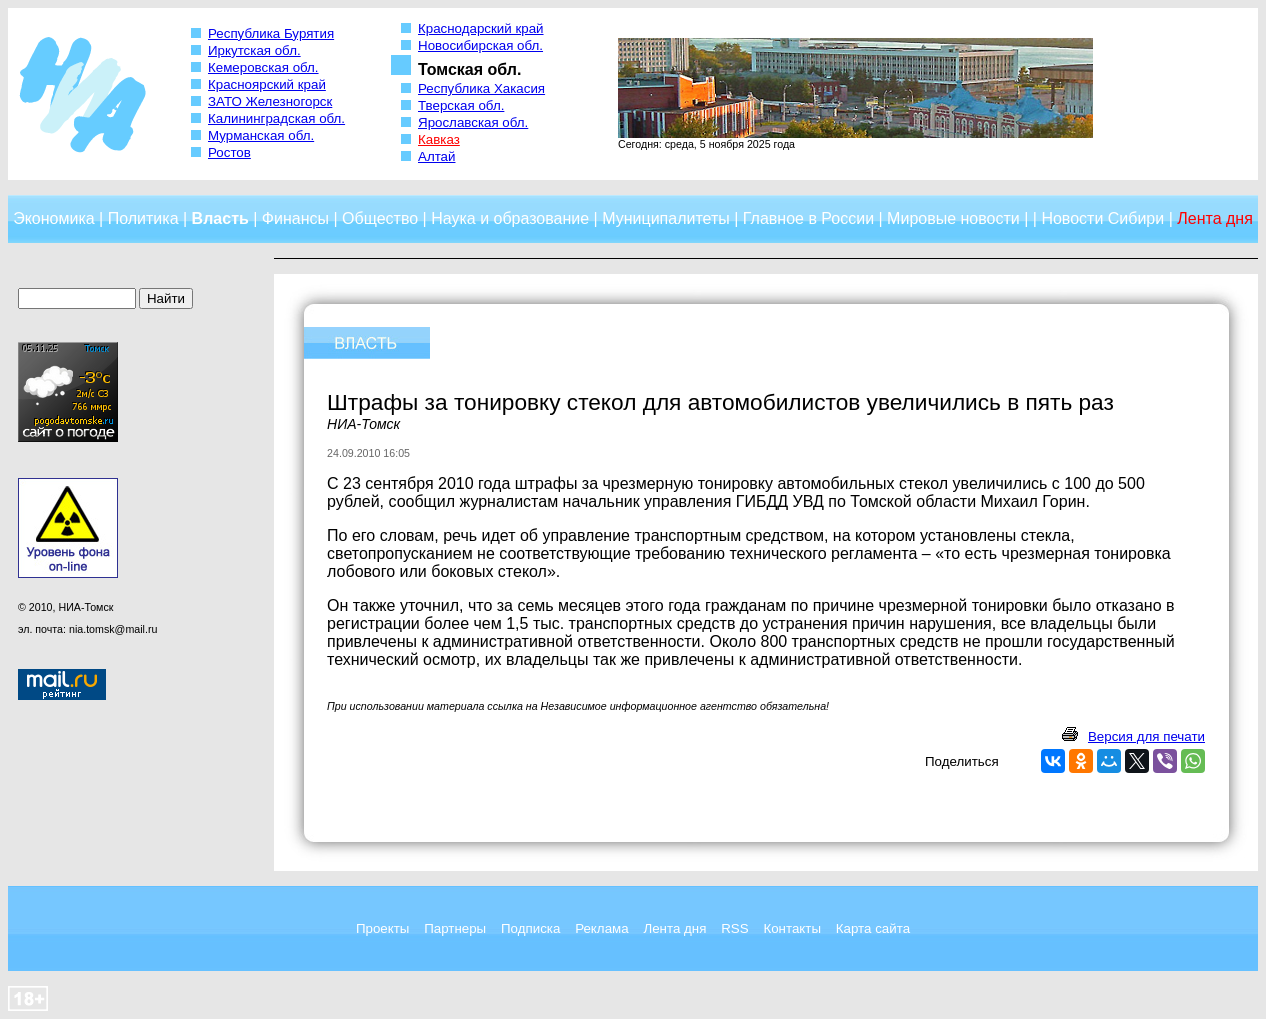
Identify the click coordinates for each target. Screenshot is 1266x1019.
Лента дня (674, 928)
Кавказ (439, 139)
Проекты (382, 928)
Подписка (530, 928)
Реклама (601, 928)
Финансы (295, 218)
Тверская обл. (461, 105)
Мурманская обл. (261, 135)
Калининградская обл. (276, 118)
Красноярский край (267, 84)
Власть (220, 218)
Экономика (54, 218)
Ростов (229, 152)
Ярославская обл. (473, 122)
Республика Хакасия (481, 88)
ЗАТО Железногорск (270, 101)
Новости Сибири (1102, 218)
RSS (734, 928)
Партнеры (455, 928)
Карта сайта (873, 928)
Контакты (792, 928)
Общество (380, 218)
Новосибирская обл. (480, 45)
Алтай (436, 156)
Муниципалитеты (666, 218)
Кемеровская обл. (263, 67)
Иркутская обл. (254, 50)
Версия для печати (1146, 736)
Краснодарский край (481, 28)
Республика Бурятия (271, 33)
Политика (143, 218)
